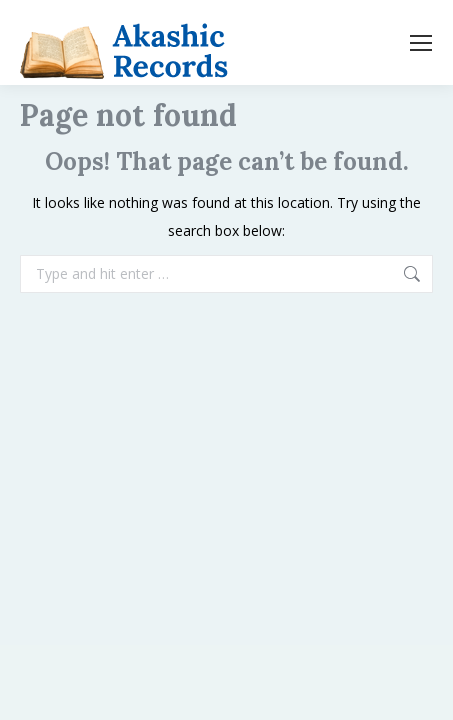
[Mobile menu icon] (421, 43)
